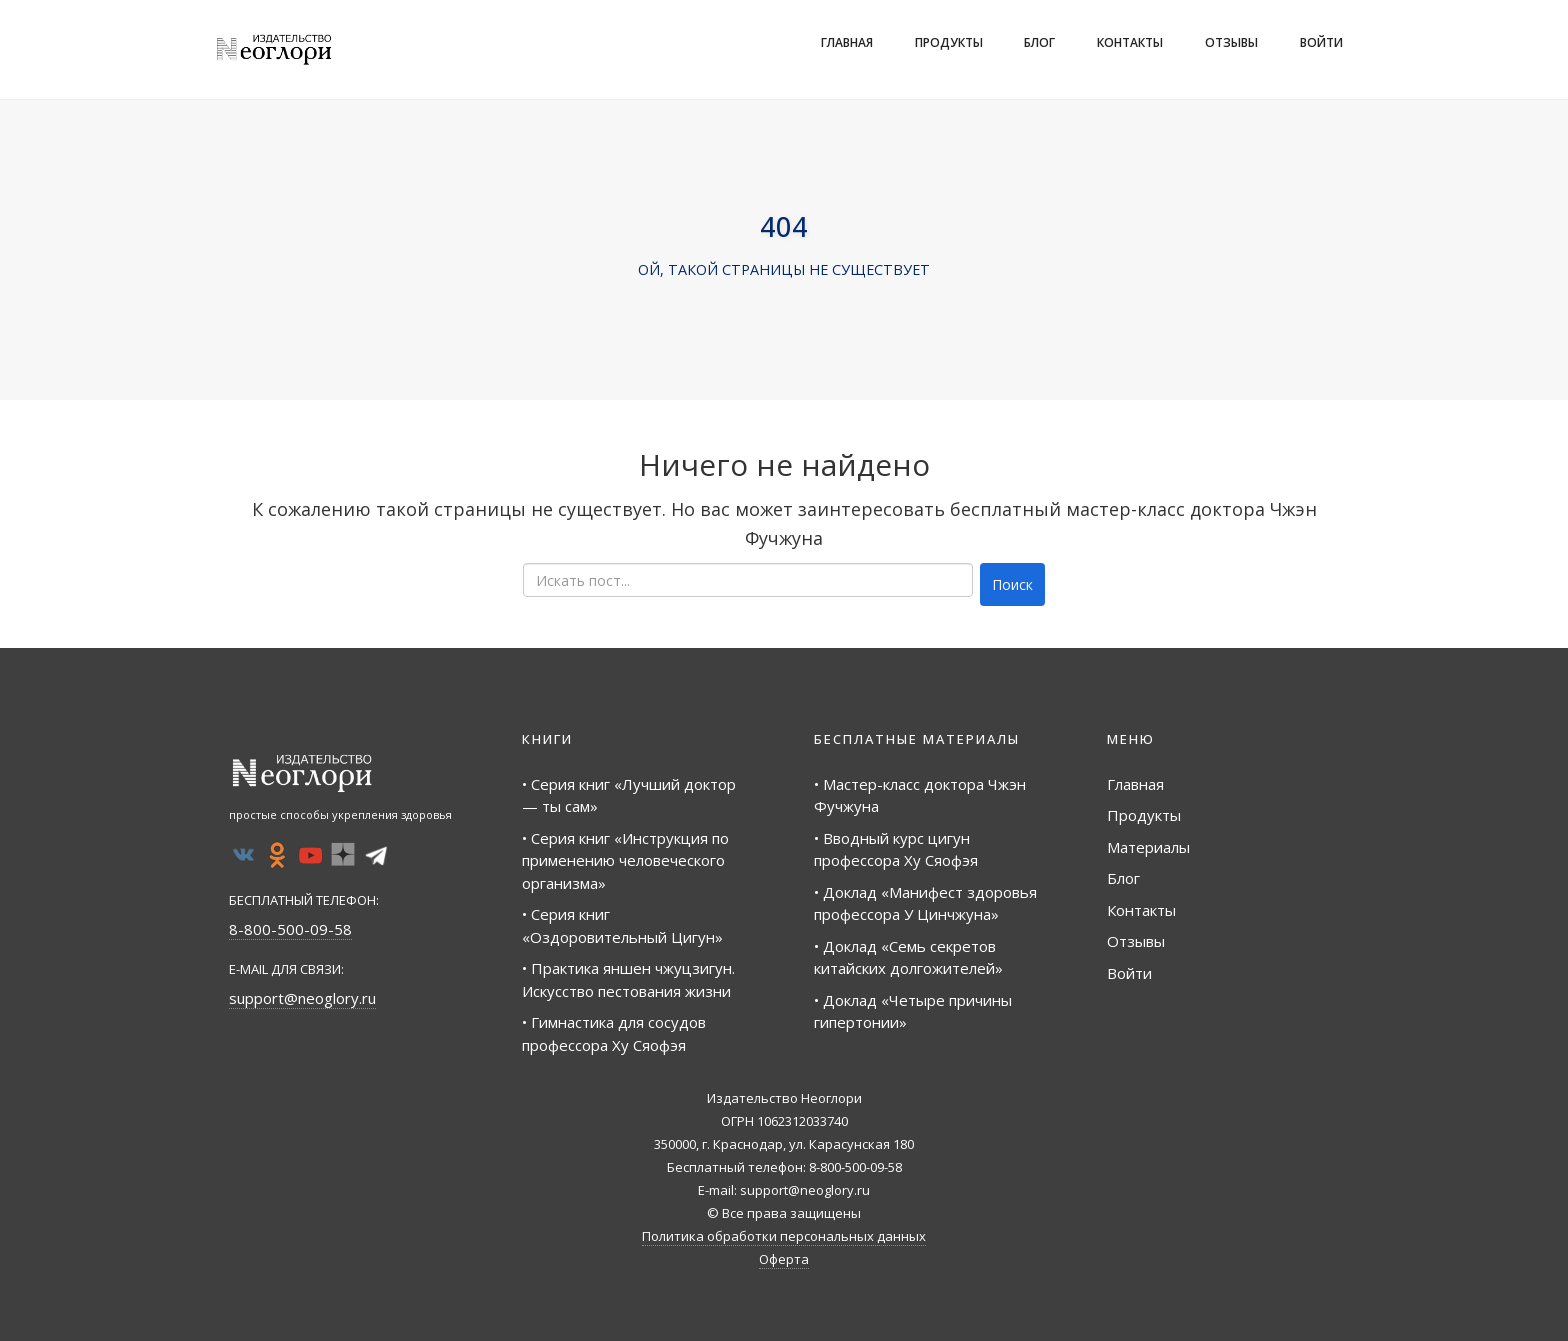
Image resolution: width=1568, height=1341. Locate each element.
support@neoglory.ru (302, 998)
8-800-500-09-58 (290, 929)
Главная (847, 42)
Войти (1321, 42)
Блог (1039, 42)
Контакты (1130, 42)
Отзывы (1231, 42)
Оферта (784, 1259)
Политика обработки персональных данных (784, 1236)
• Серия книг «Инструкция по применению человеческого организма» (625, 860)
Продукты (949, 42)
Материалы (1148, 847)
